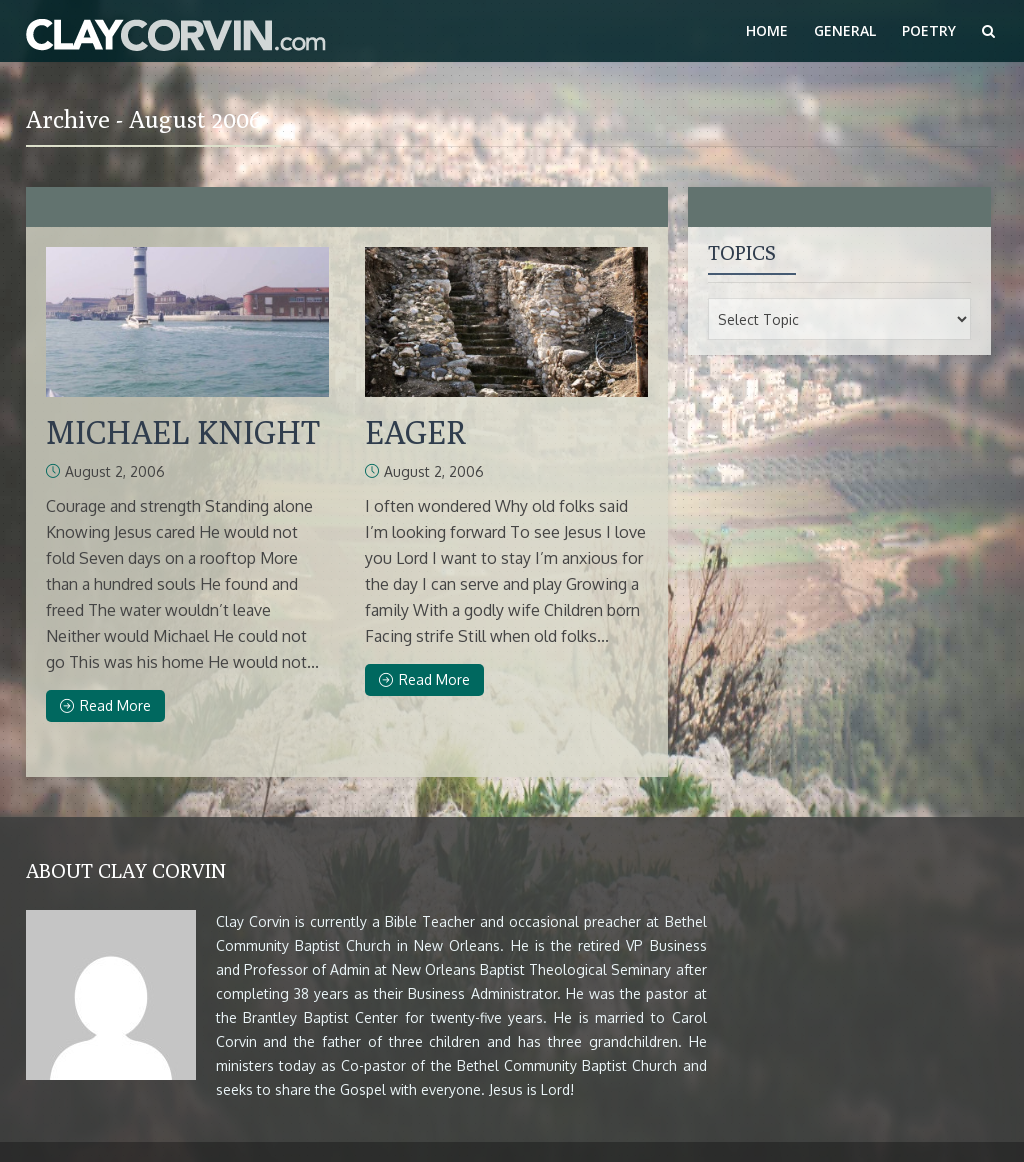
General (845, 30)
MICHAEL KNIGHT (183, 432)
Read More (105, 705)
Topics (742, 252)
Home (767, 30)
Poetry (929, 30)
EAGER (415, 432)
